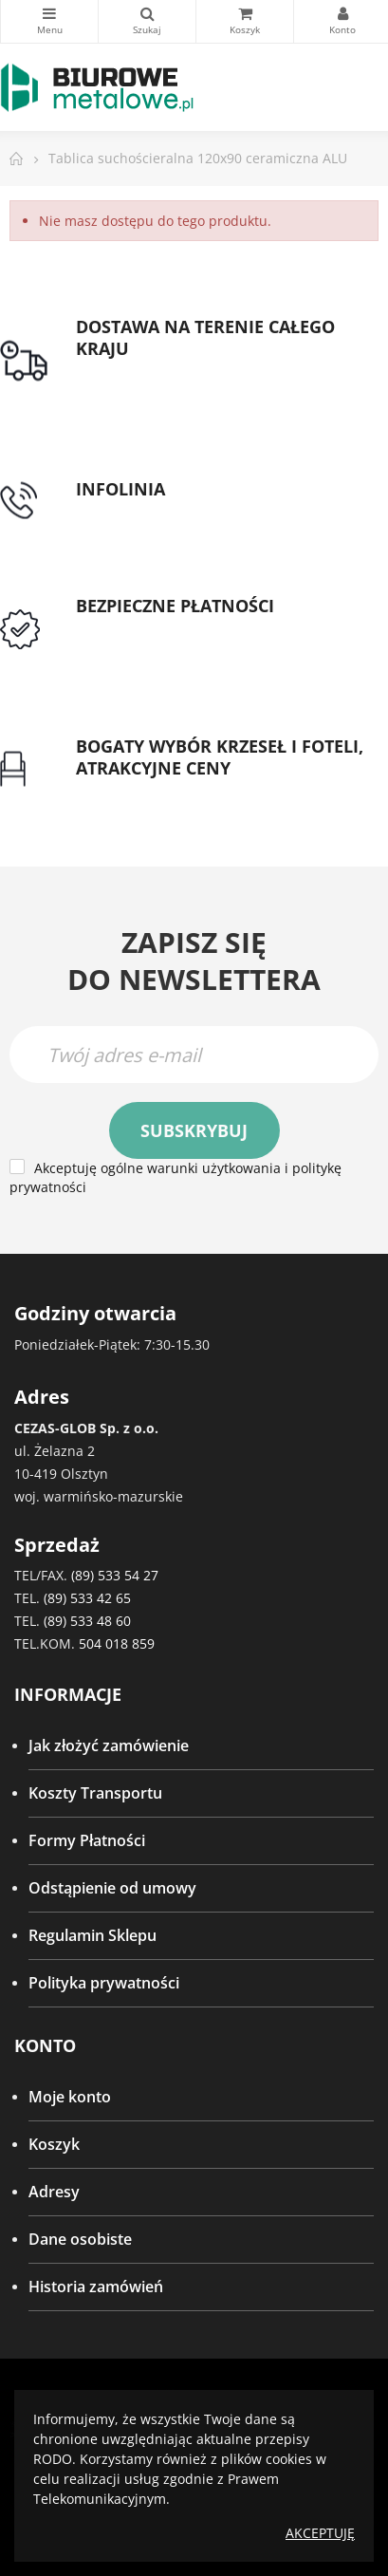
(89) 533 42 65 (87, 1598)
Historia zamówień (95, 2286)
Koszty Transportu (95, 1793)
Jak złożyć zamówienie (108, 1745)
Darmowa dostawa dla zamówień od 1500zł (206, 383)
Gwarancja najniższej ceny (169, 790)
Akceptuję (320, 2533)
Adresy (54, 2191)
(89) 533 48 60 (87, 1621)
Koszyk (54, 2144)
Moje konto (69, 2096)
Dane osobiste (80, 2239)
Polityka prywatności (103, 1982)
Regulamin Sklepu (92, 1935)
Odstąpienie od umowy (112, 1887)
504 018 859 (117, 1643)
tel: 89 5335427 (129, 511)
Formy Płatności (86, 1840)
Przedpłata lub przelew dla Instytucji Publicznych (205, 641)
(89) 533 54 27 (114, 1575)
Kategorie (49, 13)
